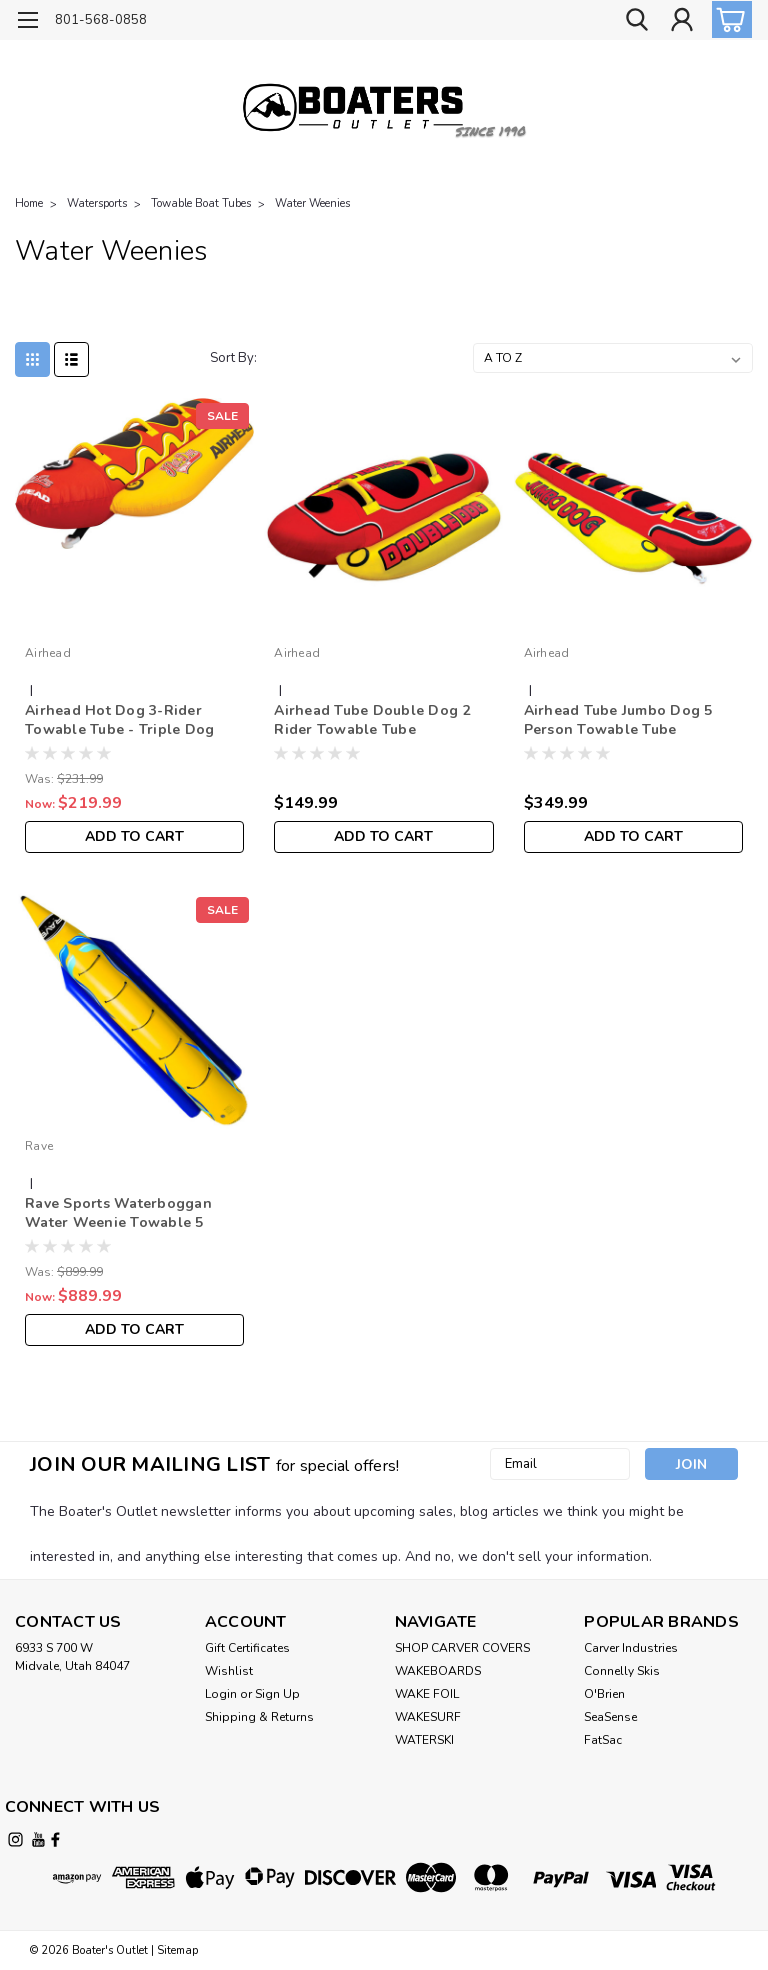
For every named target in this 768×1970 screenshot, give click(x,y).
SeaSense (610, 1717)
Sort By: (233, 358)
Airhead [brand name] (48, 653)
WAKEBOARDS (438, 1671)
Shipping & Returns (259, 1717)
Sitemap (177, 1950)
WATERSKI (424, 1740)
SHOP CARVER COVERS (462, 1648)
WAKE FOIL (427, 1694)
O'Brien (604, 1694)
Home (29, 203)
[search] (637, 20)
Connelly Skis (622, 1671)
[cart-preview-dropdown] (727, 19)
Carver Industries (631, 1648)
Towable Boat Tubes (201, 203)
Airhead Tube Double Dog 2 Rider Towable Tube (372, 720)
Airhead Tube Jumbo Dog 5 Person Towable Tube (618, 720)
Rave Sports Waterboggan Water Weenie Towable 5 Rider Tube (118, 1214)
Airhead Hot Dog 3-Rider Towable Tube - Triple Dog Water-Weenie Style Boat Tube (133, 721)
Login (221, 1694)
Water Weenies (312, 203)
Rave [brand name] (39, 1146)
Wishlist (229, 1671)
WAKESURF (428, 1717)
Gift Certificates (247, 1648)
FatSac (603, 1740)
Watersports (97, 203)
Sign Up (277, 1694)
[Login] (682, 20)
